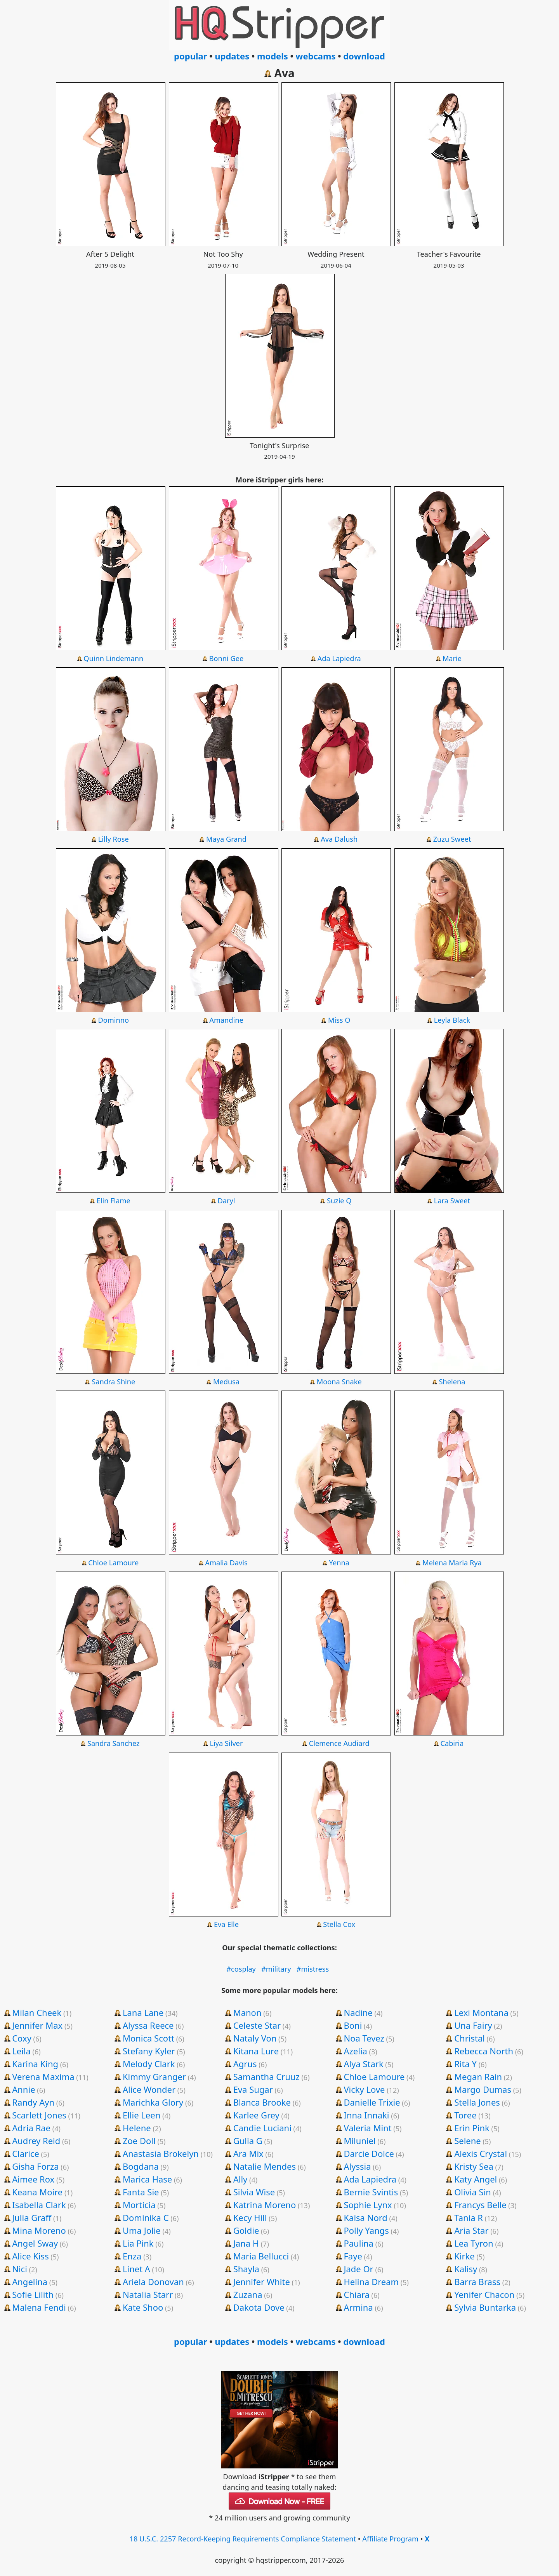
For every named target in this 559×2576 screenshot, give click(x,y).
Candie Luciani (262, 2128)
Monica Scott (148, 2038)
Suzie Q (339, 1200)
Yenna (339, 1562)
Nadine (358, 2012)
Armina (358, 2307)
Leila (21, 2051)
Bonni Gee (226, 658)
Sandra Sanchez (113, 1743)
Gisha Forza (35, 2166)
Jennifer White (261, 2281)
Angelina (29, 2281)
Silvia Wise (254, 2192)
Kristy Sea (473, 2166)
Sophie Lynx (368, 2204)
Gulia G (247, 2140)
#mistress (313, 1969)
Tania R (468, 2217)
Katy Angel (475, 2179)
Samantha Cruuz (266, 2076)
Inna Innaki (366, 2115)
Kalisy (465, 2269)
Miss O (339, 1020)
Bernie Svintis (371, 2192)
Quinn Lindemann (113, 658)
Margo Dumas (482, 2089)
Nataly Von (255, 2038)
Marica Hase (147, 2179)
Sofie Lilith (33, 2294)
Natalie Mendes (264, 2166)
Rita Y (465, 2064)
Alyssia (357, 2166)
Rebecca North (483, 2051)
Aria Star (471, 2230)
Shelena (452, 1381)
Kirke (464, 2256)
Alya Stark (363, 2064)
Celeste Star (257, 2025)
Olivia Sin (472, 2192)
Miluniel (359, 2140)
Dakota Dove (259, 2307)
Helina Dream (371, 2281)
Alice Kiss (30, 2256)
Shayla (246, 2269)
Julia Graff (31, 2217)
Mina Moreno (39, 2230)
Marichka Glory (153, 2102)
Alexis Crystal (480, 2153)
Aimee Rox (33, 2179)
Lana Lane (143, 2012)
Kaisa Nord (365, 2217)
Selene (467, 2140)
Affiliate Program (390, 2538)
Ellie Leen (141, 2115)
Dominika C (146, 2217)
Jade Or (358, 2269)
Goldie (246, 2230)
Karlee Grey (256, 2115)
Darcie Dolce (369, 2153)
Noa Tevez (364, 2038)
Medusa (226, 1381)
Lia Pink (138, 2243)
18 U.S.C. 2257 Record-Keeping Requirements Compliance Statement (243, 2538)
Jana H (246, 2243)
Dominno (113, 1020)
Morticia (139, 2204)
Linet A (136, 2269)
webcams (316, 56)
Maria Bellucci (261, 2256)
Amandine (226, 1020)
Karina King (35, 2064)
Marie (452, 658)
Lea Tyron (473, 2243)
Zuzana (247, 2294)
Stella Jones (477, 2102)
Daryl (226, 1200)
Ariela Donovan (153, 2281)
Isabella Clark (39, 2204)
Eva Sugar (253, 2089)
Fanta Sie (141, 2192)
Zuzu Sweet (452, 839)
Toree (465, 2115)
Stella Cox (339, 1924)
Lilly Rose (113, 839)
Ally (240, 2179)
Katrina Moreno (264, 2204)
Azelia (355, 2051)
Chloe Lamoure (113, 1562)
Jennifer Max (37, 2025)
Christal (469, 2038)
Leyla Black (452, 1020)
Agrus (245, 2064)
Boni (353, 2025)
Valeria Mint (367, 2128)
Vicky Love (364, 2089)
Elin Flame (113, 1200)
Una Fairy (473, 2025)
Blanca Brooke (262, 2102)
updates (232, 56)
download (364, 56)
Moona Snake (339, 1381)
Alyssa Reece (148, 2025)
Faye (353, 2256)
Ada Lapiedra (339, 658)
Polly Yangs (366, 2230)
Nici (19, 2269)
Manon (247, 2012)
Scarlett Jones (39, 2115)
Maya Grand (226, 839)
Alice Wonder (149, 2089)
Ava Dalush (339, 839)
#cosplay (241, 1969)
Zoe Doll (139, 2140)
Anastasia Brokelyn (161, 2153)
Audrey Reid (36, 2140)
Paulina (358, 2243)
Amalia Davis (226, 1562)
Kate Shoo (143, 2307)
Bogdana (141, 2166)
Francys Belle (480, 2204)
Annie (23, 2089)
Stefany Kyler (149, 2051)
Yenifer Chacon (484, 2294)
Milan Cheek (36, 2012)
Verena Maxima (43, 2076)
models (272, 56)
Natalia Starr (148, 2294)
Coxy (21, 2038)
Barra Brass (477, 2281)
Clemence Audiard (339, 1743)
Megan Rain (478, 2076)
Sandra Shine (113, 1381)
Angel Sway (35, 2243)
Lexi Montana (481, 2012)
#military (276, 1969)
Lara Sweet (452, 1200)
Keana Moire (37, 2192)
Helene (137, 2128)
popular (190, 56)
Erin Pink (472, 2128)
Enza (132, 2256)
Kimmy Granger (154, 2076)
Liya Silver (226, 1743)
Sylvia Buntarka (485, 2307)
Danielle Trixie (372, 2102)
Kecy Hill (250, 2217)
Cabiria (452, 1743)
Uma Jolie (142, 2230)
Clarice (25, 2153)
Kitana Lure (256, 2051)
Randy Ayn (33, 2102)
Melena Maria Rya (452, 1562)
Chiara (357, 2294)
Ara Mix (248, 2153)
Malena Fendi (39, 2307)
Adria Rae (31, 2128)
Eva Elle (226, 1924)
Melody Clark (149, 2064)
